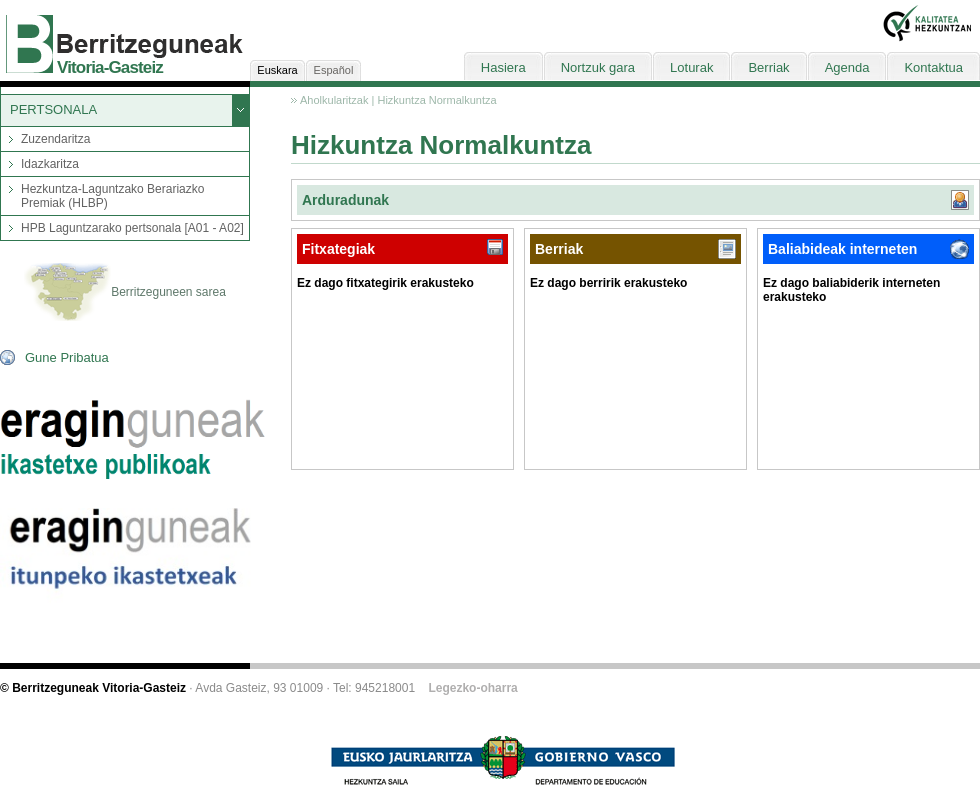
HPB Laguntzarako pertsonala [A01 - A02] (132, 228)
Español (334, 70)
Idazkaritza (50, 164)
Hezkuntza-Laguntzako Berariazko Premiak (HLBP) (112, 196)
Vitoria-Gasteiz (110, 67)
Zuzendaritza (55, 139)
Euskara (277, 70)
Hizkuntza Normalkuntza (436, 100)
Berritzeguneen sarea (125, 293)
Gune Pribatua (67, 357)
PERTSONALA (53, 109)
